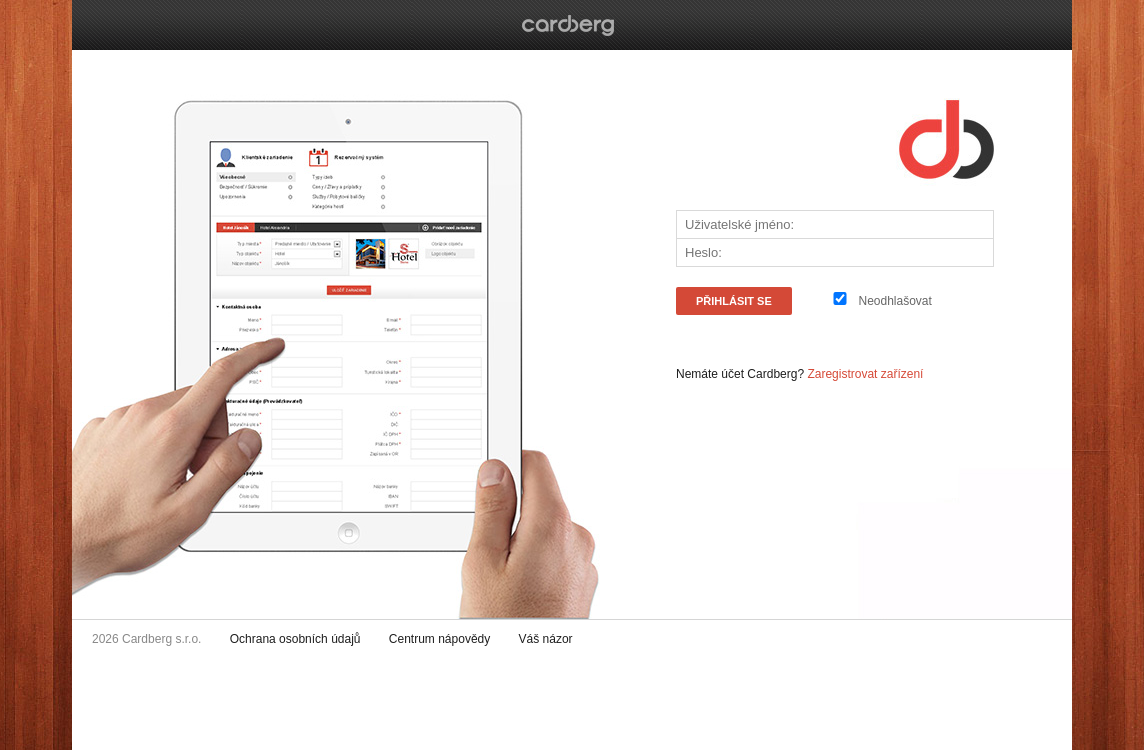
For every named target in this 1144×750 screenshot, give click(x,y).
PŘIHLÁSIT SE (734, 301)
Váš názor (546, 639)
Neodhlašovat (894, 301)
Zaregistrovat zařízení (865, 374)
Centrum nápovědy (439, 639)
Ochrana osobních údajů (295, 639)
